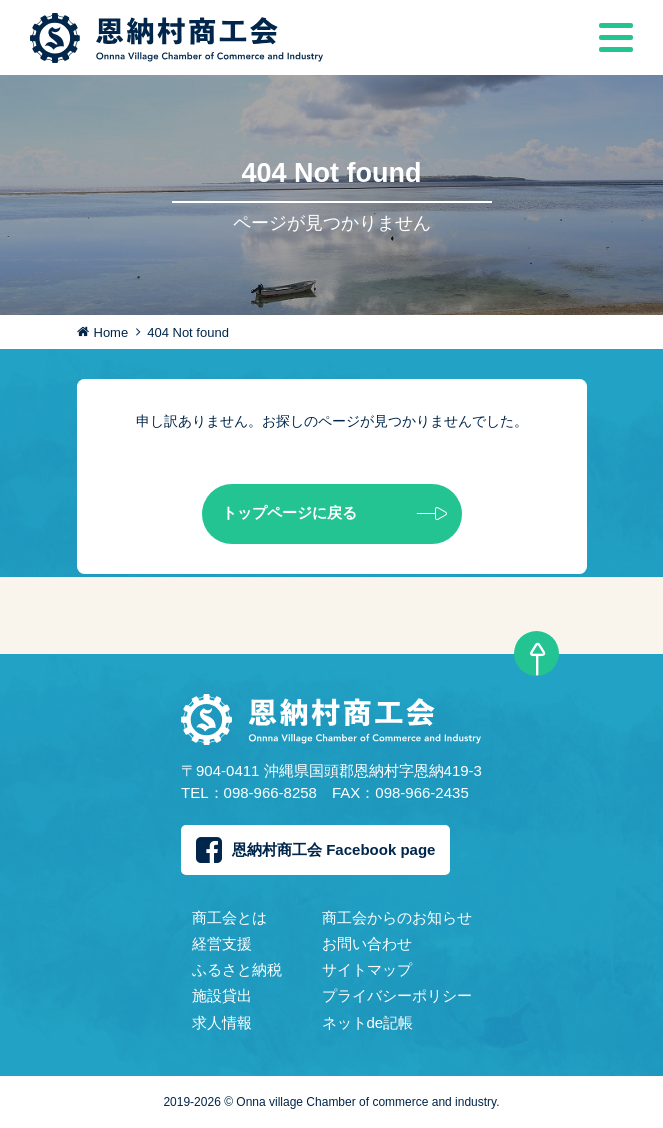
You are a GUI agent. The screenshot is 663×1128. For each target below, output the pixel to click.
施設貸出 (222, 995)
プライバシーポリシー (397, 995)
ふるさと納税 (237, 969)
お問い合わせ (367, 943)
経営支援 (222, 943)
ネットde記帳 (368, 1022)
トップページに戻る (334, 514)
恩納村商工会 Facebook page (315, 850)
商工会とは (229, 917)
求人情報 (222, 1022)
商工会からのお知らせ (397, 917)
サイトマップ (367, 969)
